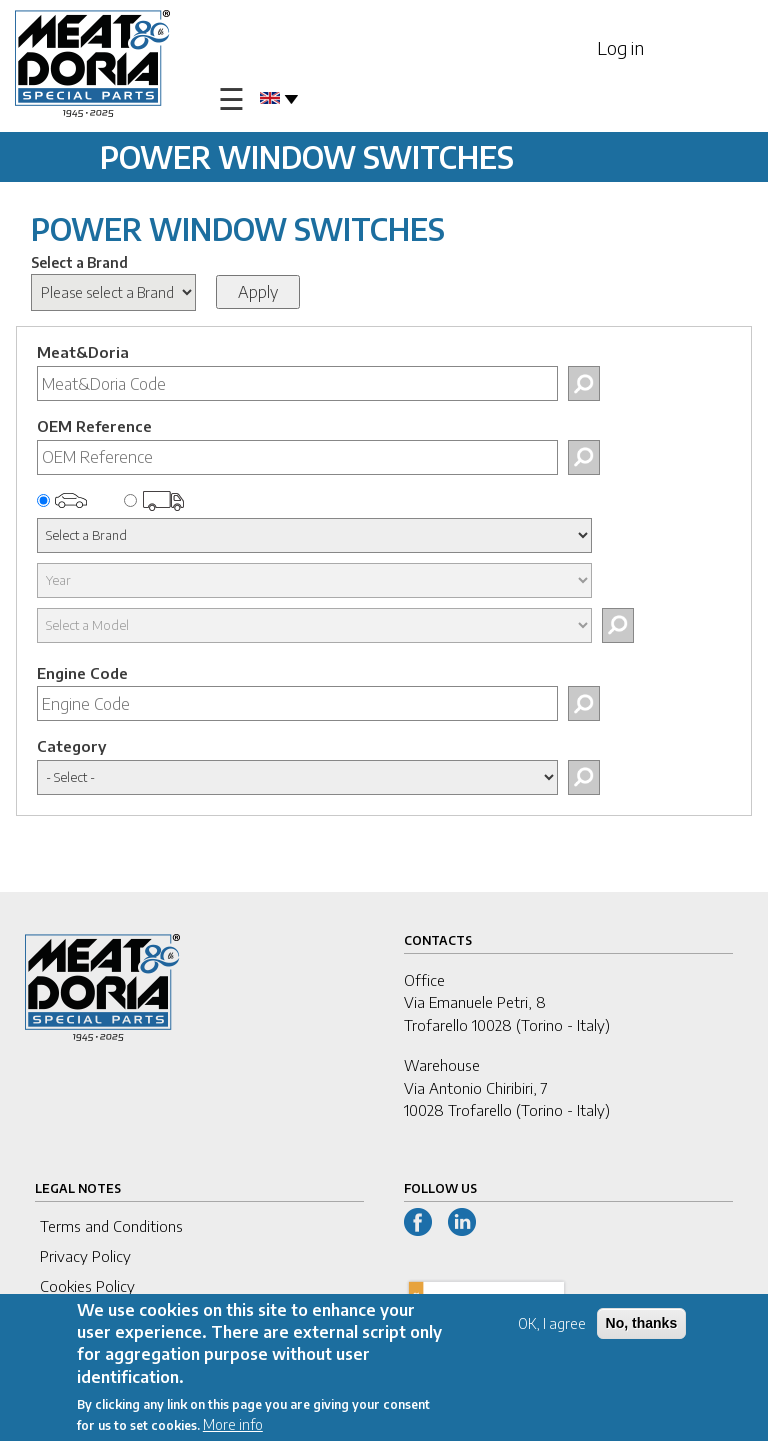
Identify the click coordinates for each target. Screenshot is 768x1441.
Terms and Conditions (111, 1226)
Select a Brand (79, 262)
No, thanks (642, 1329)
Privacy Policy (85, 1256)
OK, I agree (552, 1329)
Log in (620, 47)
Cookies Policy (87, 1286)
